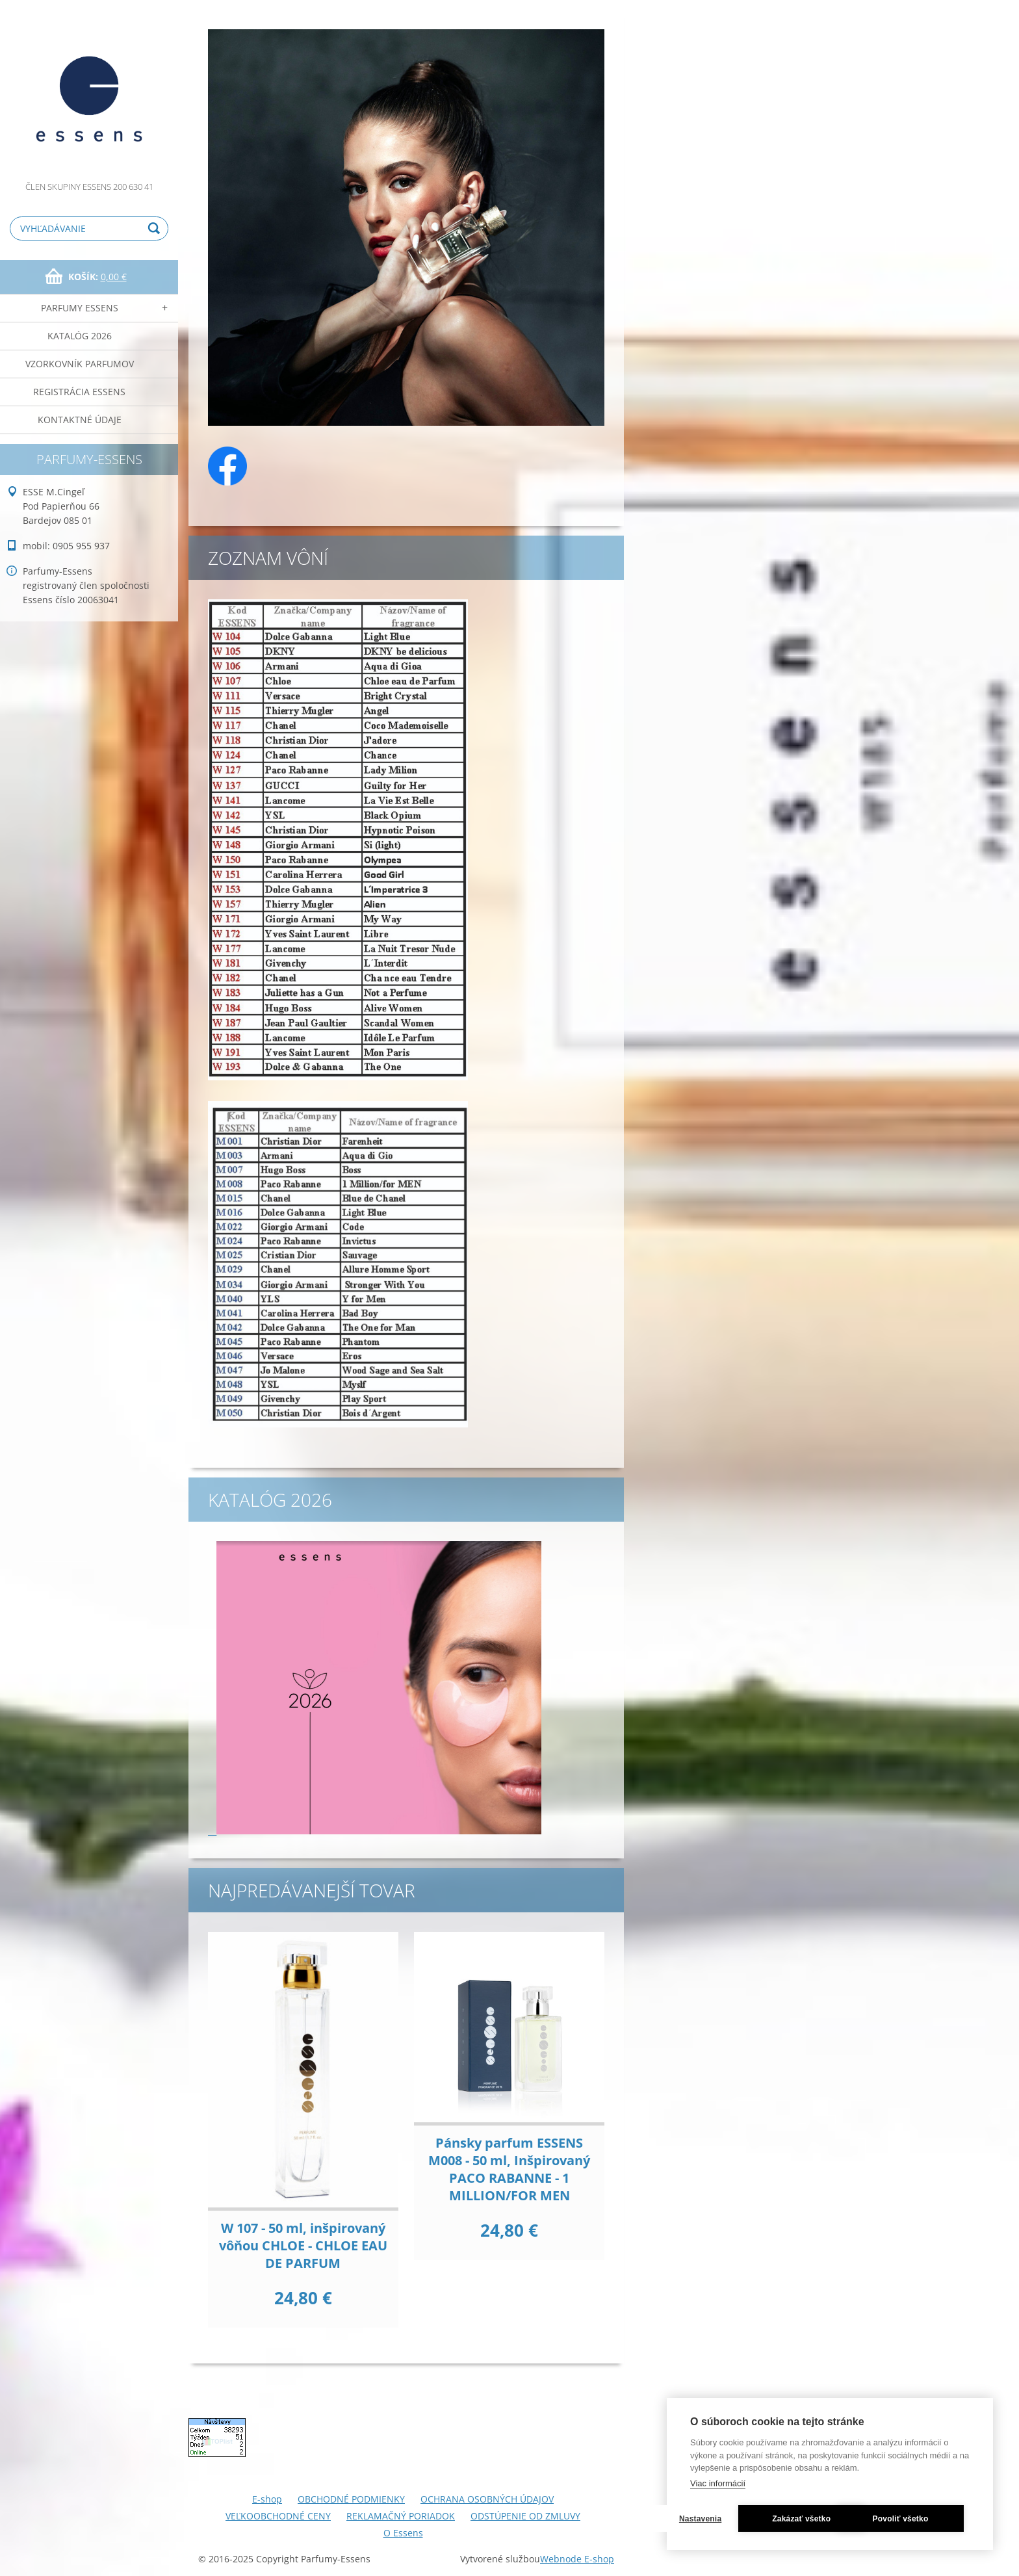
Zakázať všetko (901, 2485)
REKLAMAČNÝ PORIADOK (400, 2516)
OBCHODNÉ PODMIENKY (351, 2499)
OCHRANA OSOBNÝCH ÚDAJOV (487, 2499)
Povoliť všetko (830, 2518)
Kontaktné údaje (80, 419)
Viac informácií (717, 2450)
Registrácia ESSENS (79, 391)
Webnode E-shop (577, 2559)
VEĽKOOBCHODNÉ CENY (278, 2516)
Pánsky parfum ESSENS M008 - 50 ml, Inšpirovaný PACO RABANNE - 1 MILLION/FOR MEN (509, 2169)
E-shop (267, 2499)
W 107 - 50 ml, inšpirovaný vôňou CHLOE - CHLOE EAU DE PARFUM (303, 2245)
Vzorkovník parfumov (79, 364)
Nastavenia (758, 2485)
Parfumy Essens (79, 308)
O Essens (403, 2533)
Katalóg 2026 (79, 336)
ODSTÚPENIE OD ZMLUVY (525, 2516)
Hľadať (156, 228)
